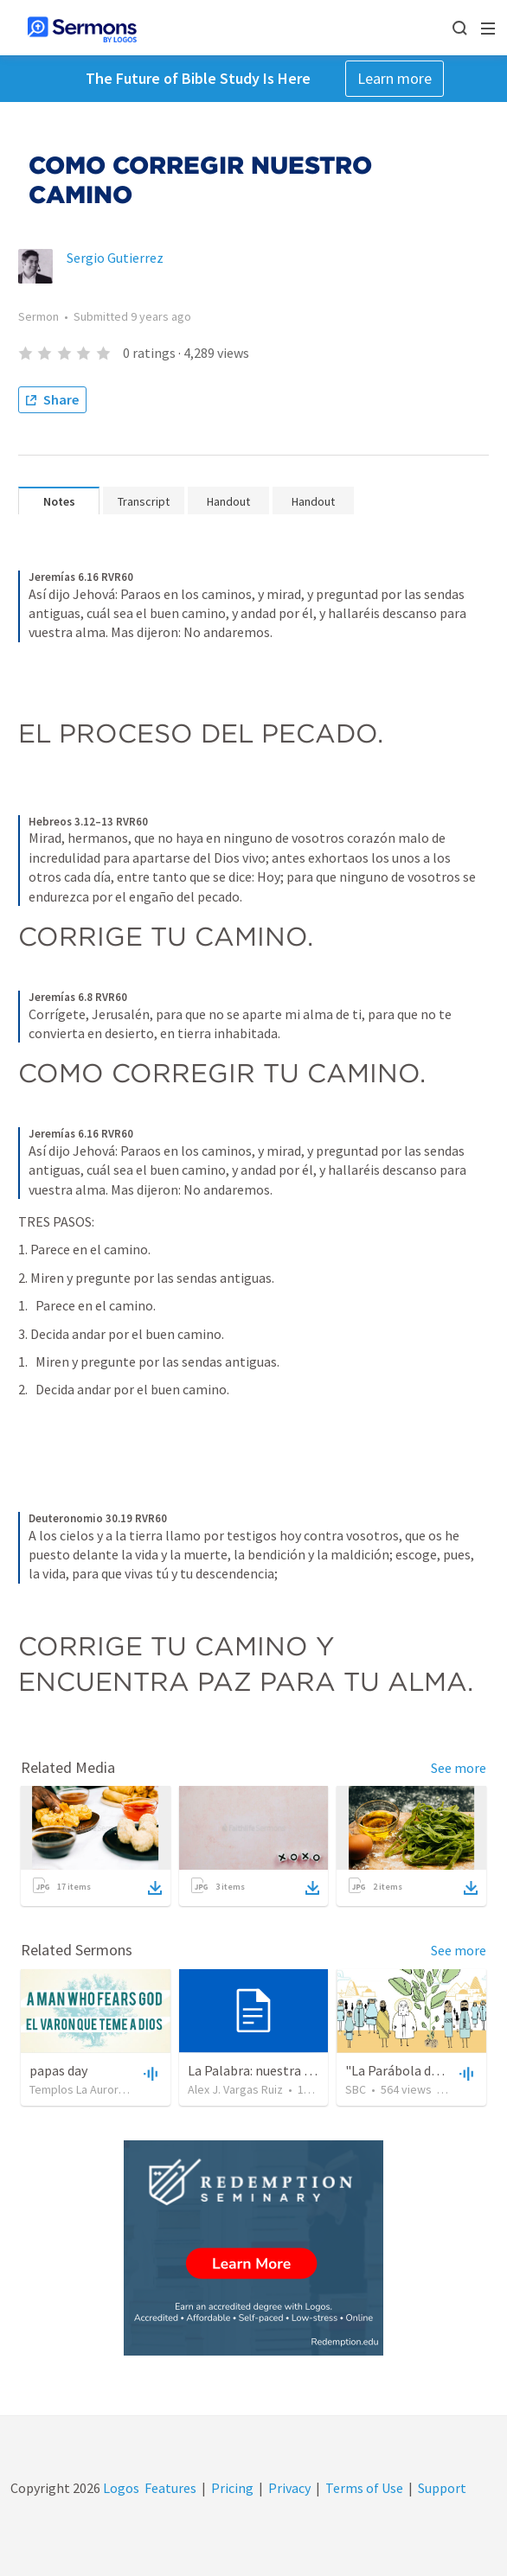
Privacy (289, 2487)
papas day (58, 2070)
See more (458, 1767)
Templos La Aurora (77, 2089)
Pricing (232, 2487)
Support (442, 2487)
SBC (355, 2089)
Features (170, 2487)
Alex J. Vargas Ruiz (235, 2089)
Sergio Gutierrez (115, 257)
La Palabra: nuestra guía (258, 2070)
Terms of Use (364, 2487)
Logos (119, 2487)
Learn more (394, 78)
